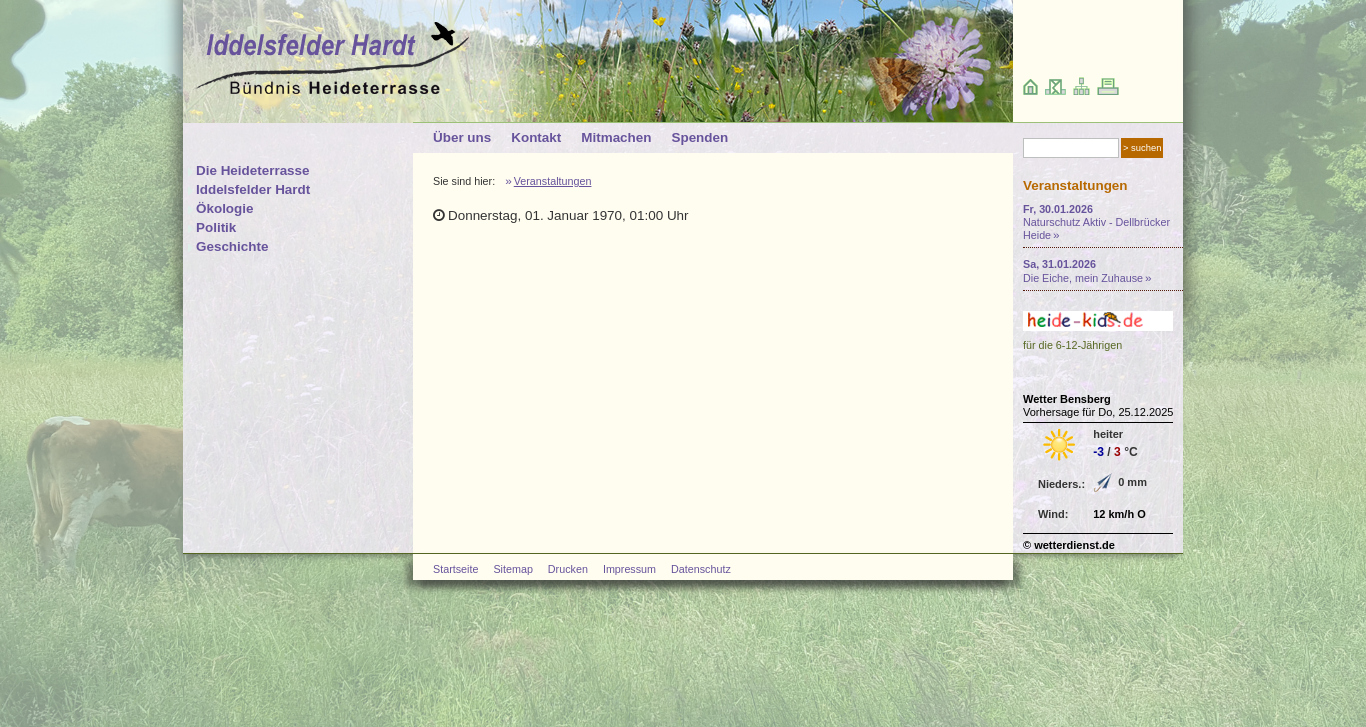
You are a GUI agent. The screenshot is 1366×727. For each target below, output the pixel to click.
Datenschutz (701, 569)
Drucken (568, 569)
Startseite (455, 569)
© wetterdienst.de (1069, 545)
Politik (216, 227)
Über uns (462, 137)
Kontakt (536, 137)
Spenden (699, 137)
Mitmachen (616, 137)
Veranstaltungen (553, 181)
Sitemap (512, 569)
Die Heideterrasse (253, 170)
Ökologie (225, 208)
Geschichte (232, 246)
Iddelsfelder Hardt (253, 189)
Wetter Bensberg (1067, 399)
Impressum (629, 569)
